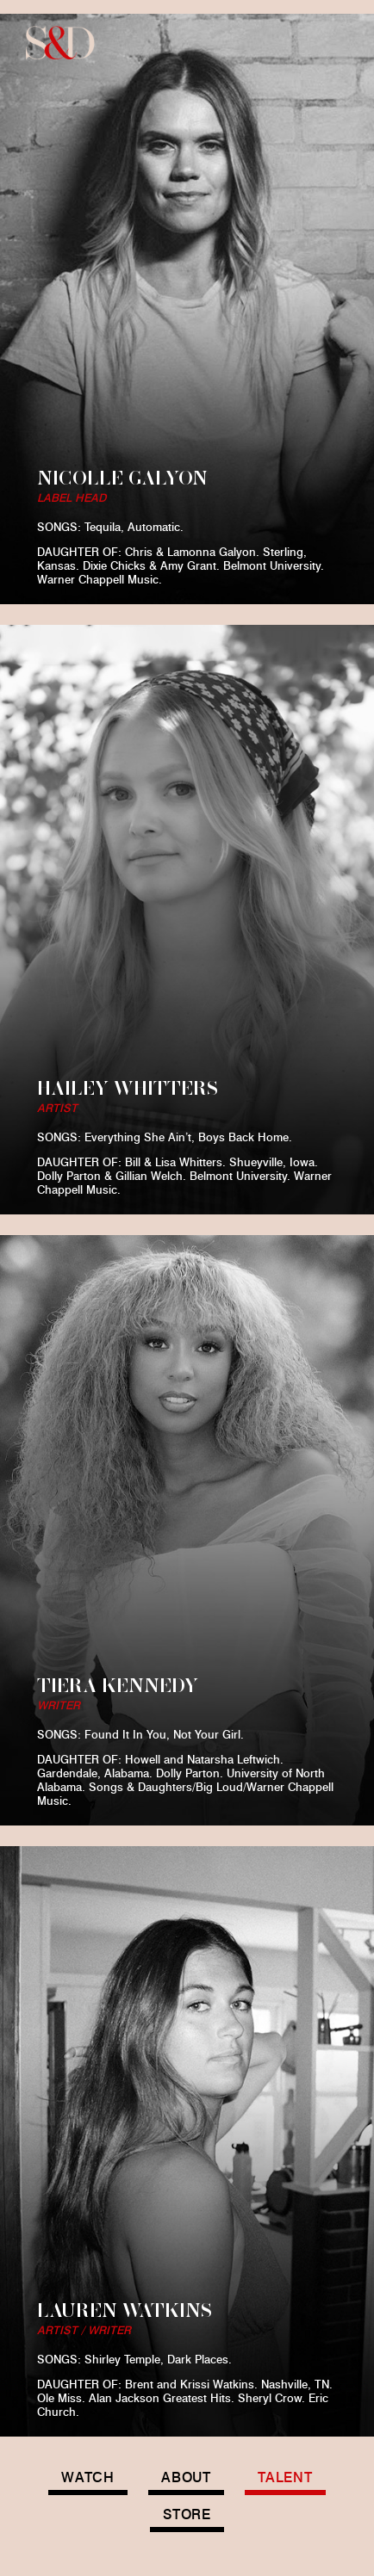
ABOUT (186, 2477)
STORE (187, 2514)
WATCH (88, 2477)
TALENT (285, 2477)
